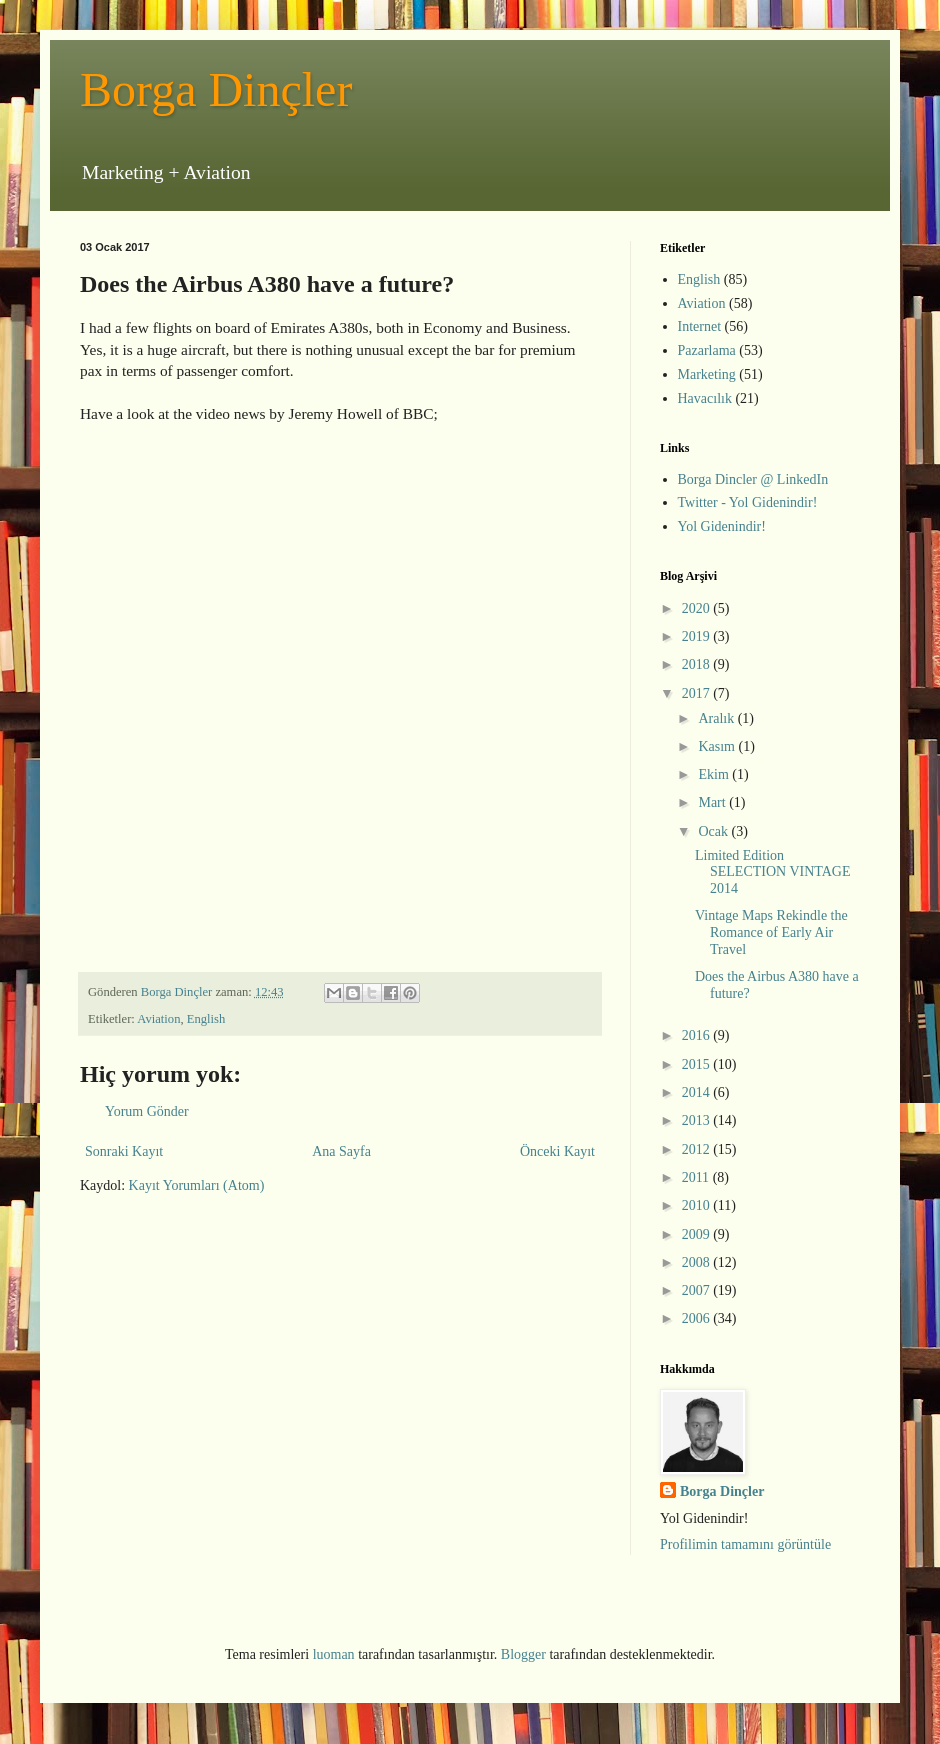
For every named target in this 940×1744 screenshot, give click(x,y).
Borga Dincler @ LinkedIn (753, 479)
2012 (698, 1149)
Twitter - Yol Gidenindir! (748, 502)
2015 (698, 1064)
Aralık (717, 718)
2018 (698, 664)
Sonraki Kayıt (124, 1151)
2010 (698, 1205)
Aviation (158, 1019)
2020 (698, 608)
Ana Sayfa (341, 1151)
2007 (698, 1290)
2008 (698, 1262)
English (206, 1019)
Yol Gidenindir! (722, 526)
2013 (698, 1120)
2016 (698, 1035)
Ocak (714, 831)
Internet (700, 326)
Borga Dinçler (216, 89)
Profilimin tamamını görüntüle (745, 1544)
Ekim (715, 774)
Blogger (523, 1654)
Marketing (707, 374)
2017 (698, 693)
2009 (698, 1234)
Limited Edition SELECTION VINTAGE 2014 (773, 872)
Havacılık (705, 398)
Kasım (718, 746)
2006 (698, 1318)
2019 (698, 636)
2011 (697, 1177)
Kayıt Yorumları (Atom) (197, 1185)
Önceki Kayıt (557, 1151)
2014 (698, 1092)
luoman (334, 1654)
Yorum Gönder (147, 1111)
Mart (713, 802)
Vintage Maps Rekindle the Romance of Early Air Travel (771, 932)
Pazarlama (707, 350)
